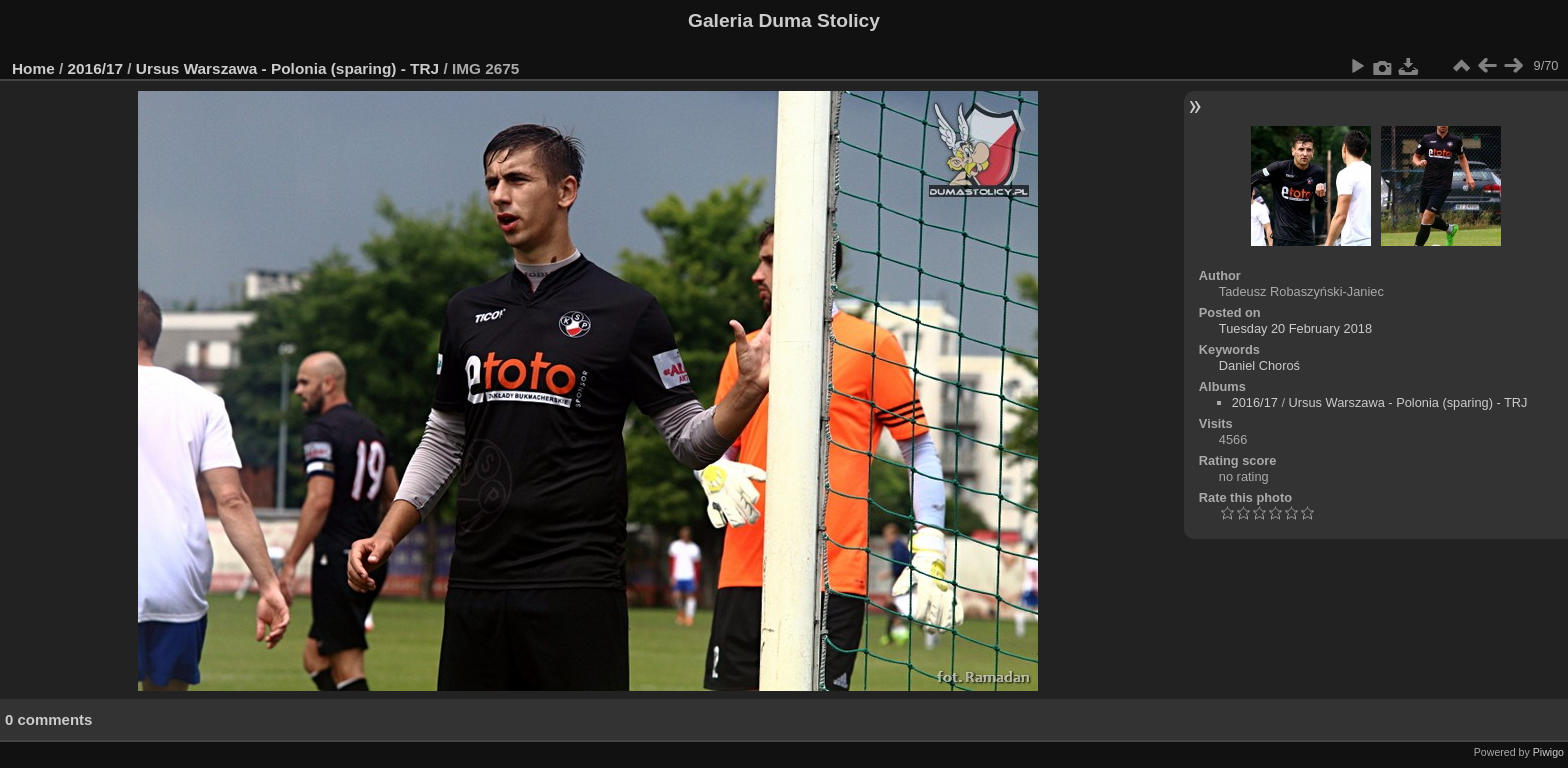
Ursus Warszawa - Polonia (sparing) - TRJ (287, 68)
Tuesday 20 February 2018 (1295, 328)
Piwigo (1548, 752)
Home (33, 68)
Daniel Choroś (1259, 365)
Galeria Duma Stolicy (784, 20)
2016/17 (96, 68)
